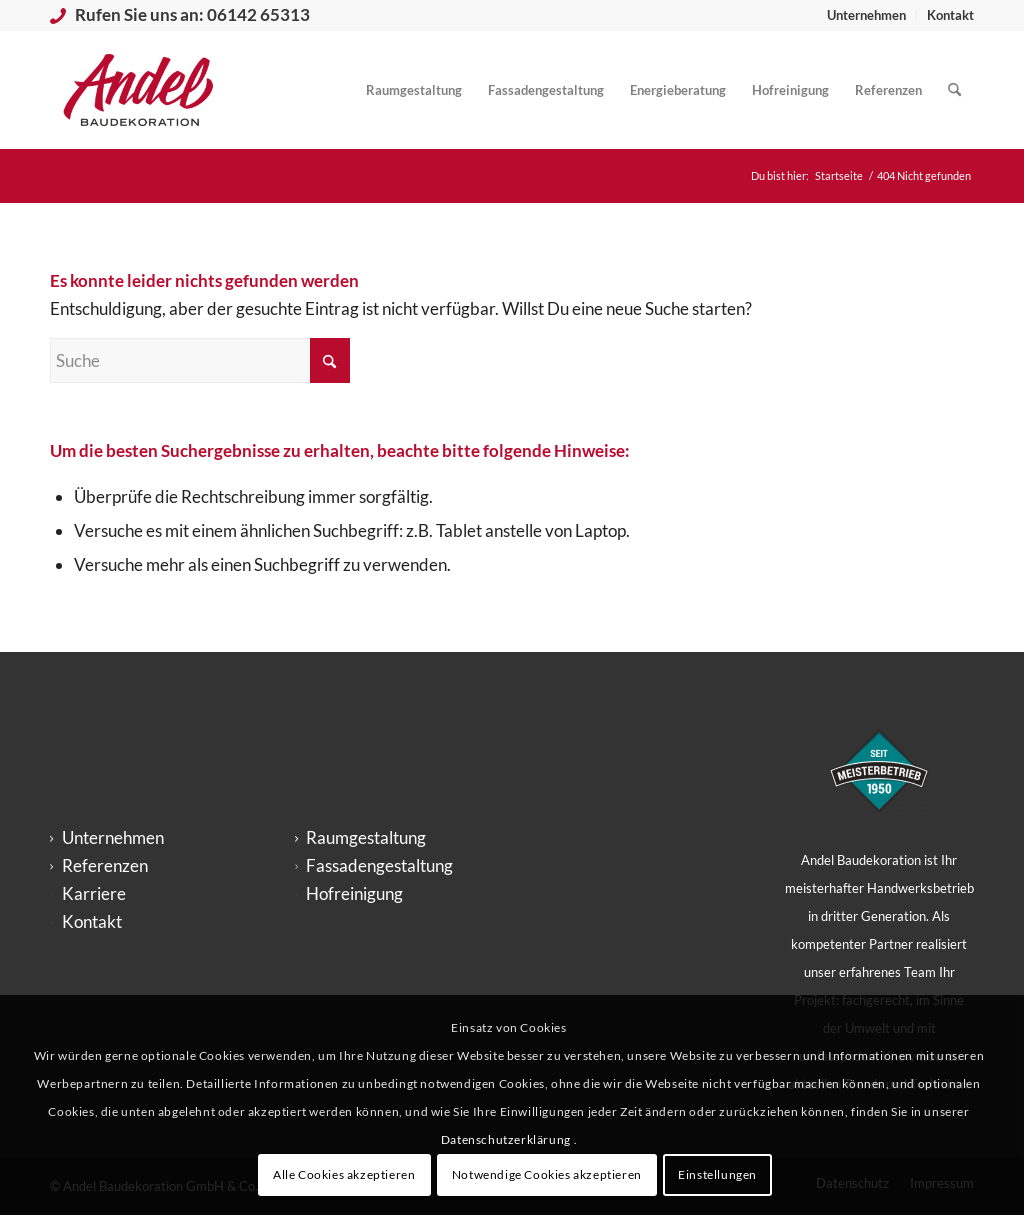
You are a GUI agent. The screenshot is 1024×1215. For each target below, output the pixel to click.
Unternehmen (866, 15)
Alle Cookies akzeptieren (344, 1174)
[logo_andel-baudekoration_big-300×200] (138, 90)
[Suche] (954, 90)
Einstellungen (717, 1174)
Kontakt (950, 15)
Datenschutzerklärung (507, 1139)
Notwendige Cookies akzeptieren (547, 1174)
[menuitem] (867, 15)
